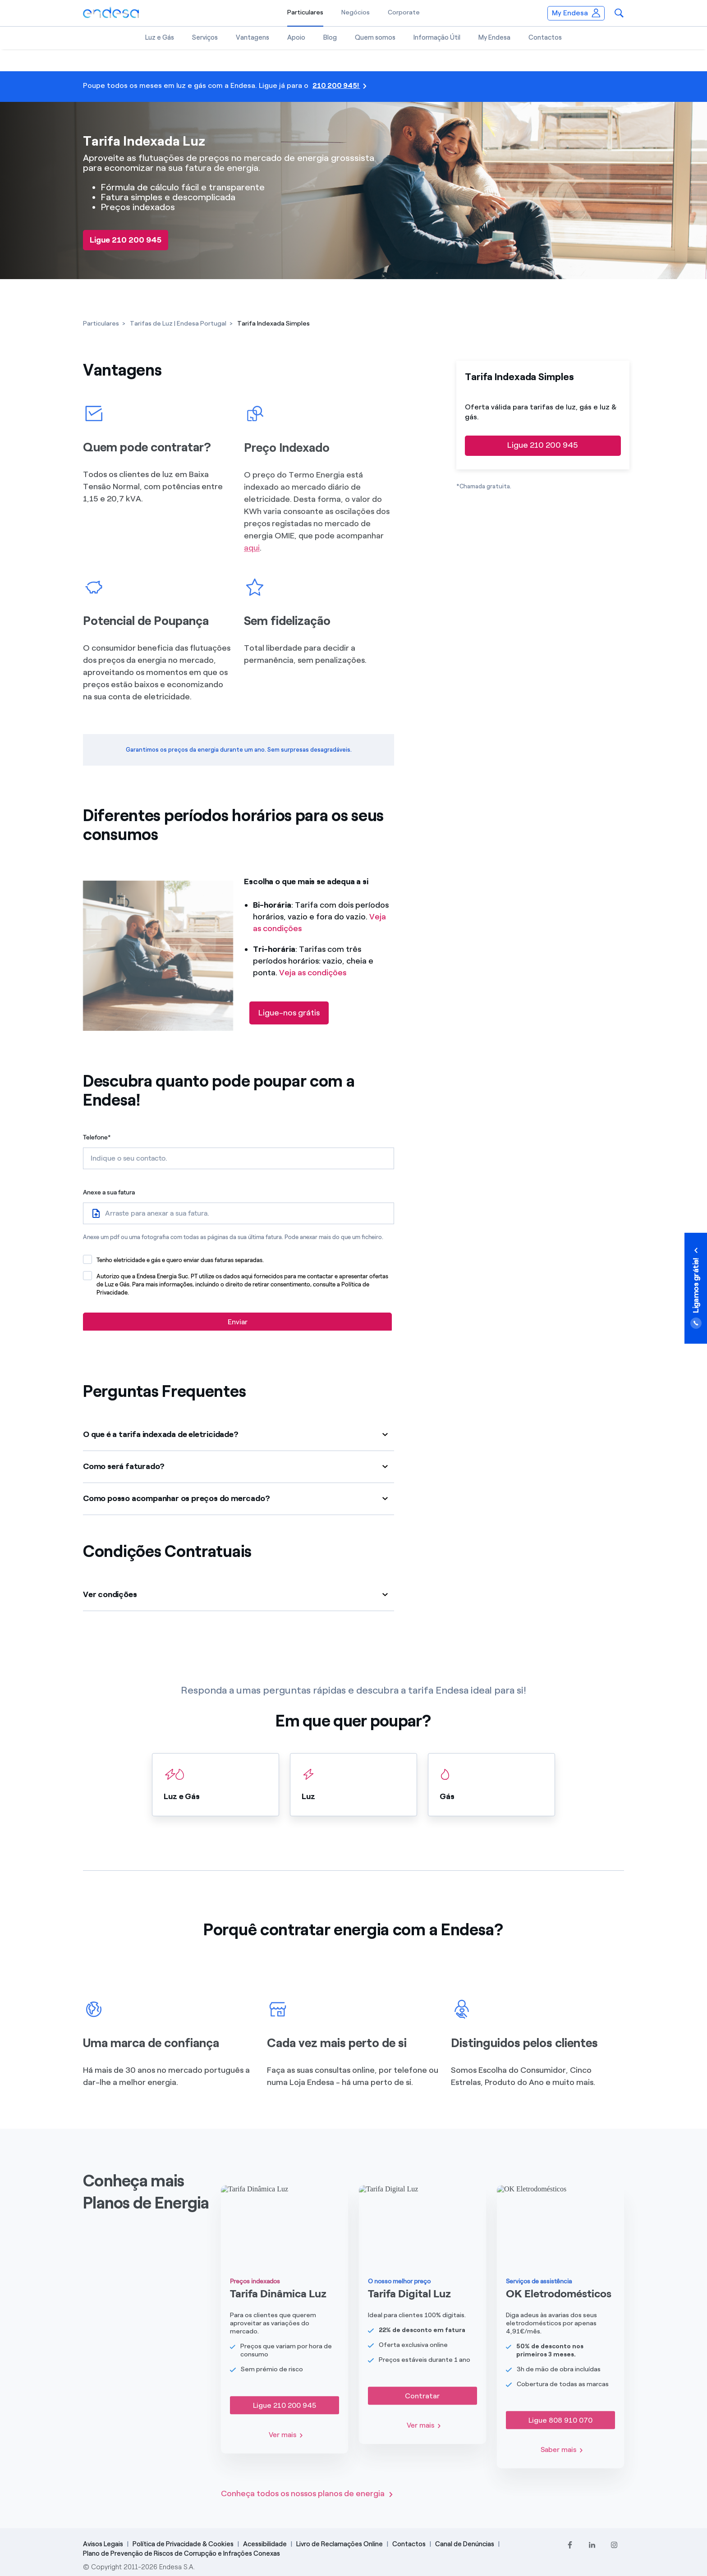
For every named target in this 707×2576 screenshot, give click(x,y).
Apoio (296, 37)
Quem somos (375, 37)
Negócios (355, 12)
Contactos (545, 37)
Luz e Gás (159, 37)
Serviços (205, 37)
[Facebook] (570, 2545)
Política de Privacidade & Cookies (183, 2544)
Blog (330, 37)
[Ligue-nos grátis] (289, 1012)
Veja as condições (312, 973)
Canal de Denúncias (464, 2544)
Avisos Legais (103, 2544)
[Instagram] (614, 2545)
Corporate (404, 12)
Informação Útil (436, 37)
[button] (619, 13)
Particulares (305, 12)
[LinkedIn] (592, 2545)
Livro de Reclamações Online (339, 2544)
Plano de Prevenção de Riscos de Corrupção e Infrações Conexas (181, 2553)
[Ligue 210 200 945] (125, 240)
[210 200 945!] (353, 86)
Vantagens (252, 37)
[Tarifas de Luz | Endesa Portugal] (178, 323)
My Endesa (494, 37)
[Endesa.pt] (111, 12)
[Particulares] (101, 323)
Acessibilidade (265, 2544)
